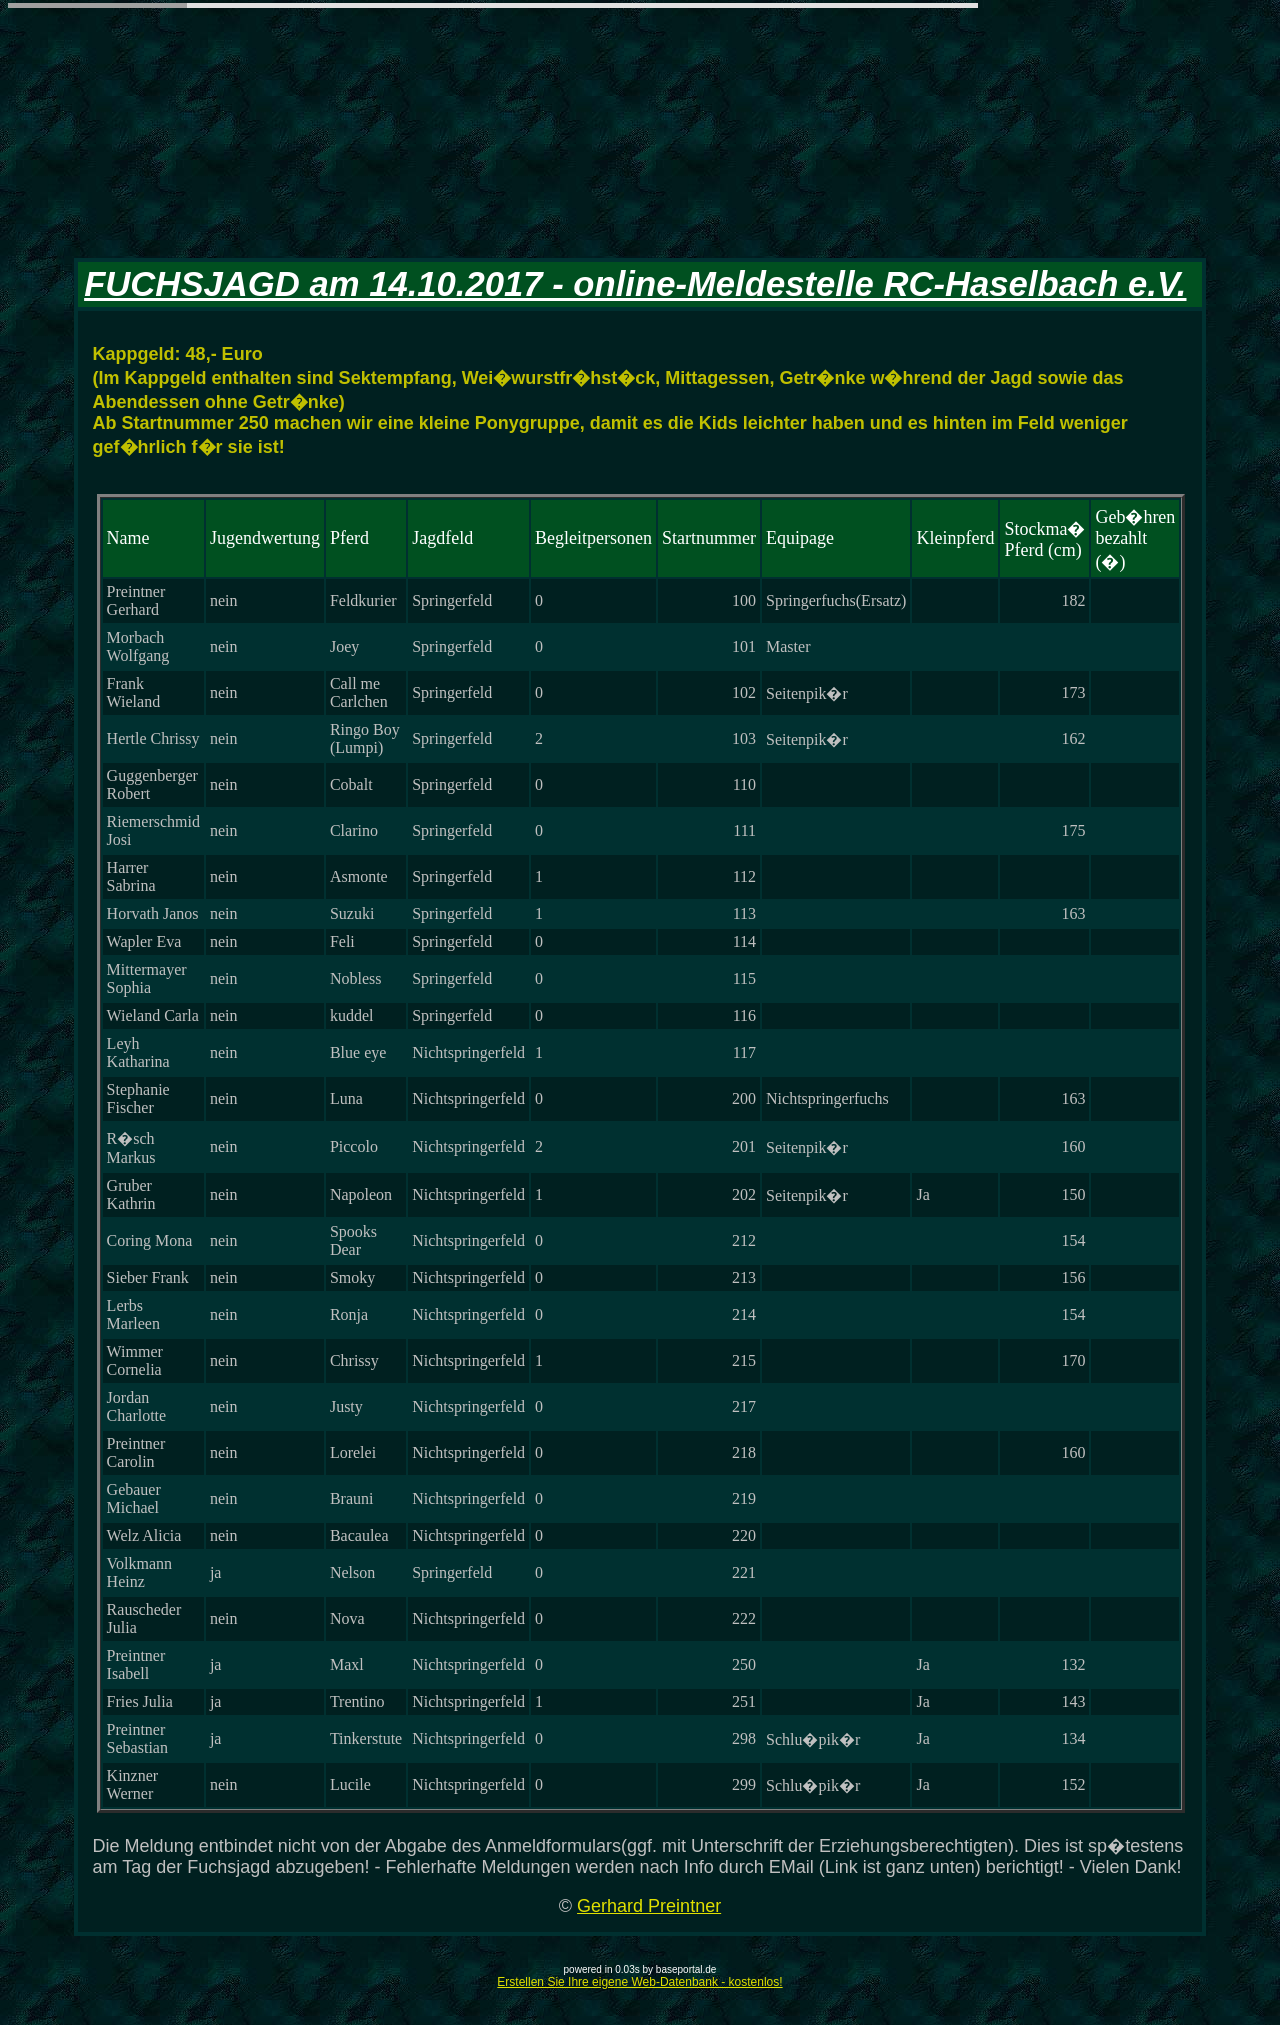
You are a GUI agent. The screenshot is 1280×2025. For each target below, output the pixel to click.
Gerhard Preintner (649, 1906)
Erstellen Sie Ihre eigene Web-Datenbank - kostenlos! (639, 1982)
